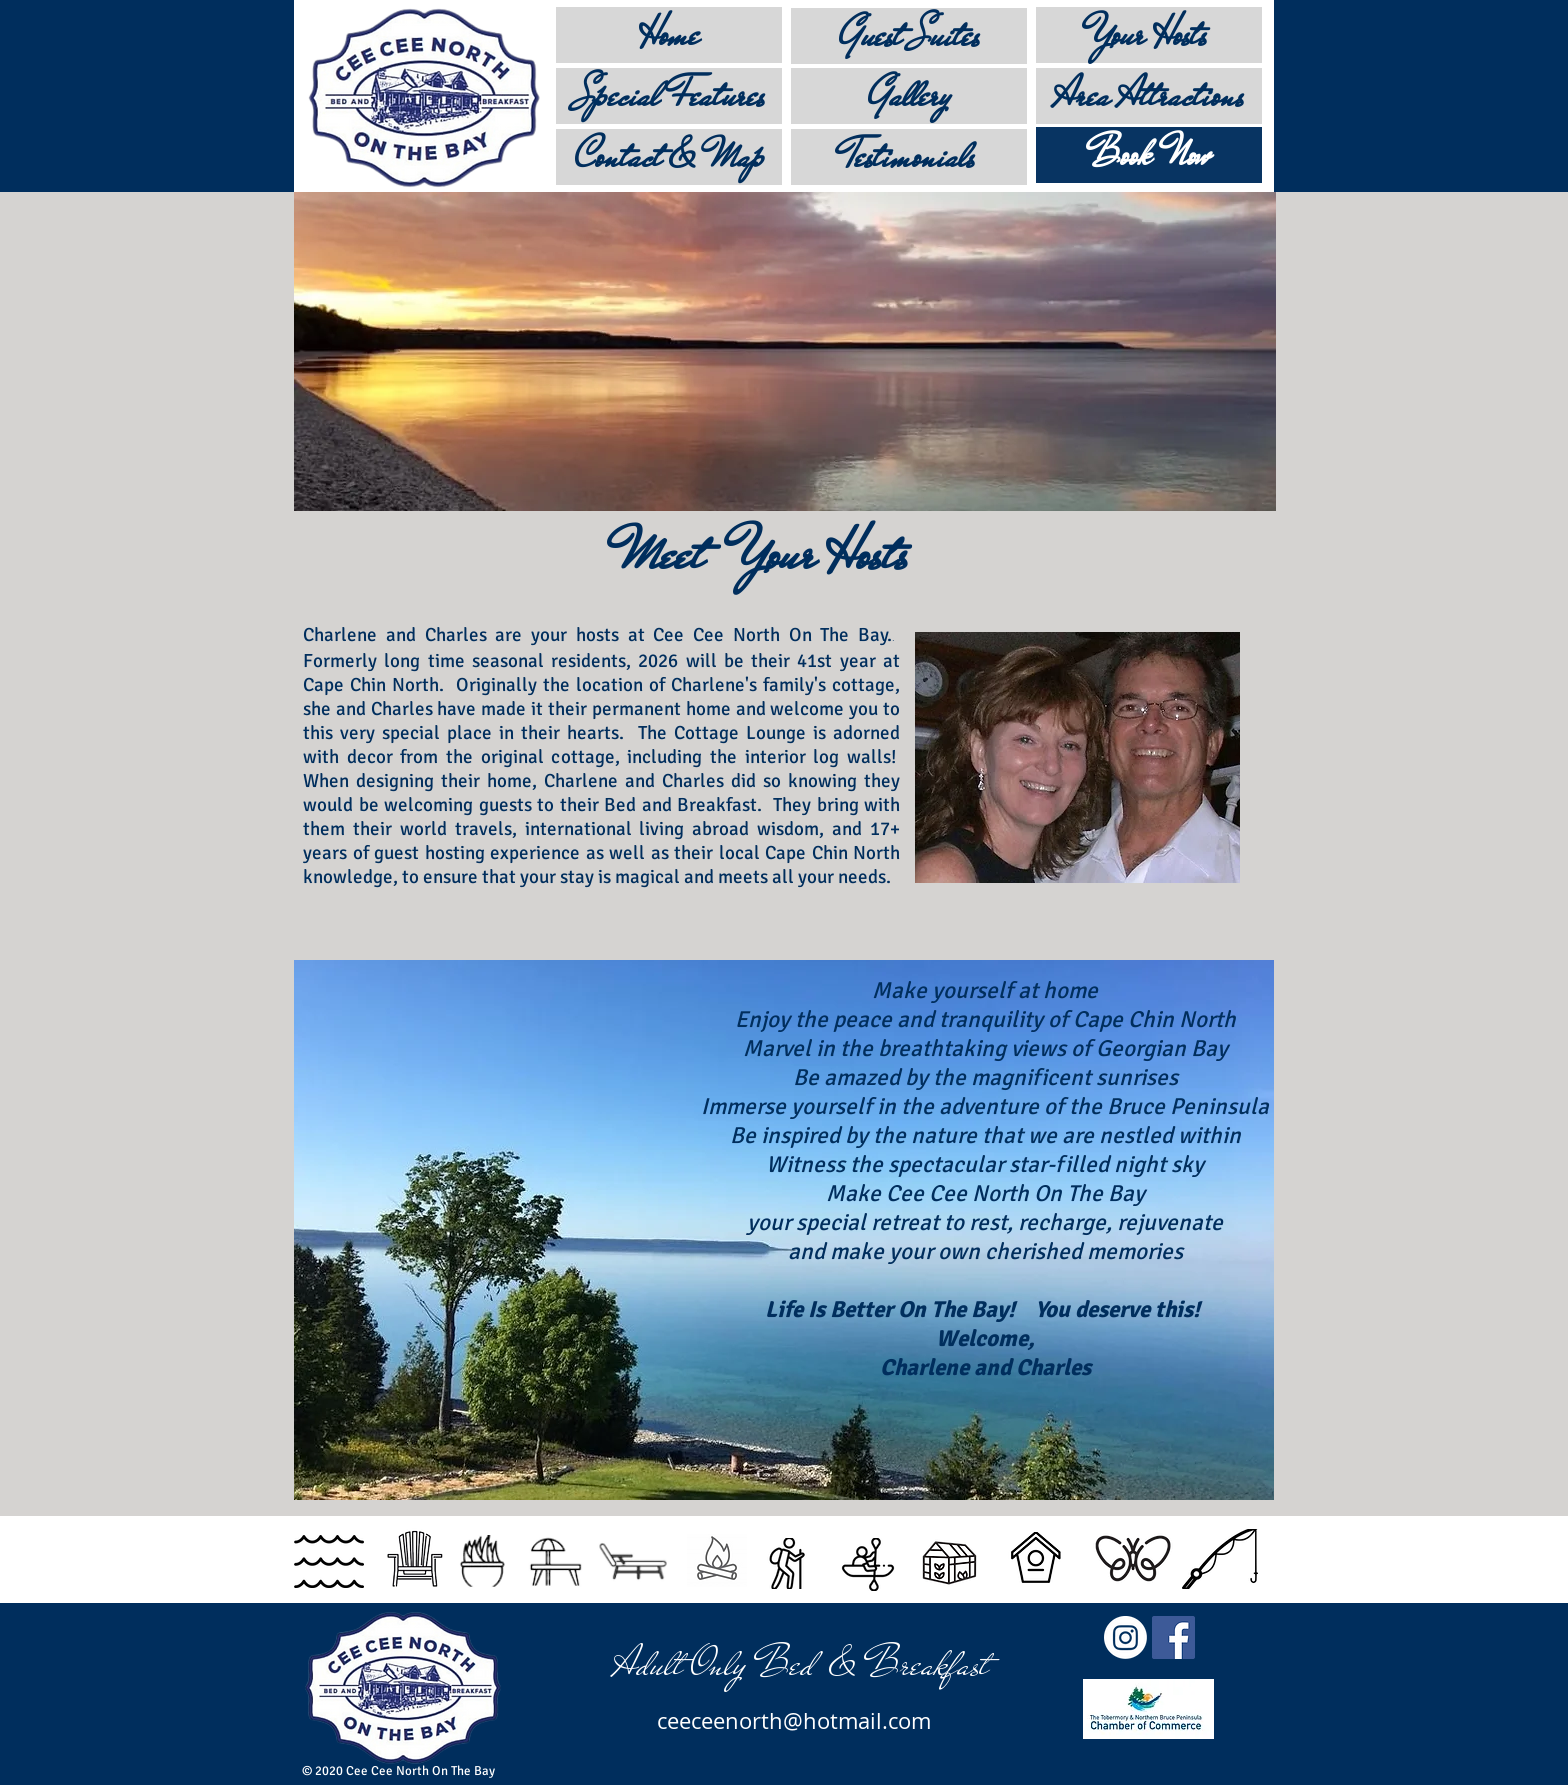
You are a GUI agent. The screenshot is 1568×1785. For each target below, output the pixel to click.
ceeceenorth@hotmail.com (794, 1720)
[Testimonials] (909, 157)
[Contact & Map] (669, 157)
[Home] (669, 35)
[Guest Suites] (909, 36)
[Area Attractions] (1149, 96)
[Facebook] (1173, 1637)
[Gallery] (909, 96)
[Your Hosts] (1149, 35)
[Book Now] (1149, 155)
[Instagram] (1125, 1637)
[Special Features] (669, 96)
